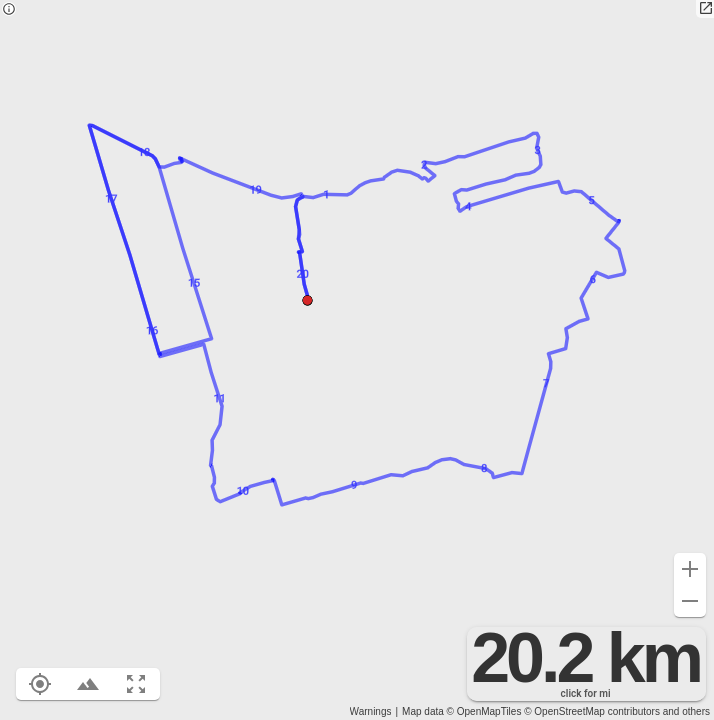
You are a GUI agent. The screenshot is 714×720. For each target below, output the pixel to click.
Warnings (371, 711)
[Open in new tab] (705, 9)
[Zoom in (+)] (690, 569)
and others (686, 711)
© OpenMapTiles (484, 711)
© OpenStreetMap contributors (592, 711)
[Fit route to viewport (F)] (136, 684)
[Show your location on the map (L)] (40, 684)
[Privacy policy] (9, 10)
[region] (357, 360)
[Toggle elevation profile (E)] (88, 684)
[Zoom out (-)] (690, 601)
